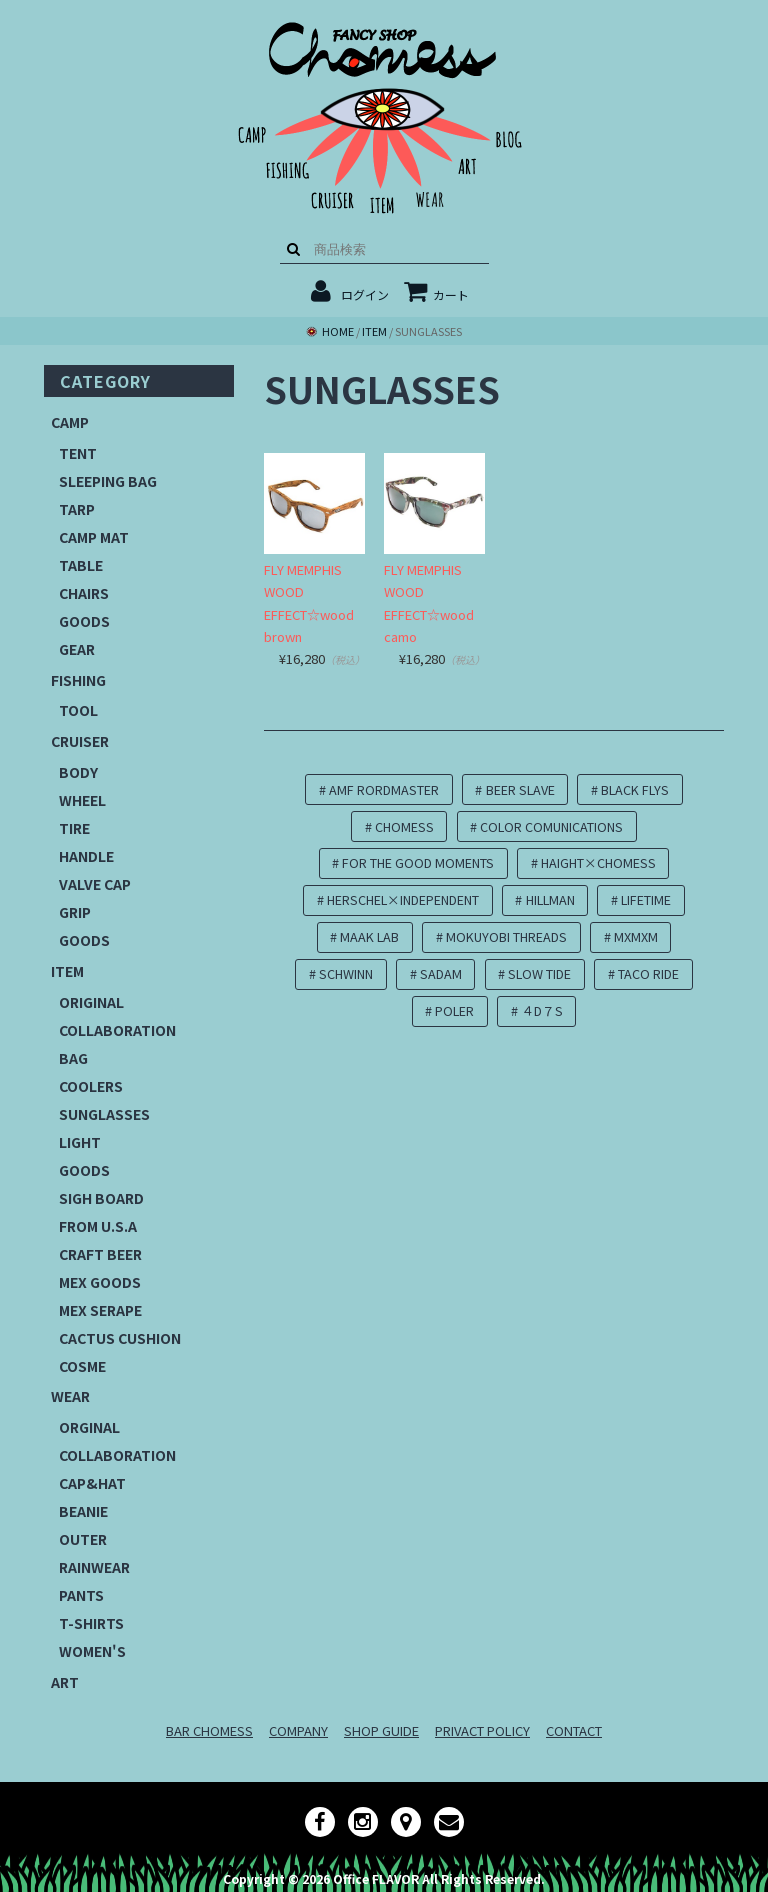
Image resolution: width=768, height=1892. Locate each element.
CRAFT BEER (100, 1254)
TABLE (81, 565)
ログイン (365, 294)
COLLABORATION (117, 1030)
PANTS (81, 1595)
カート (436, 294)
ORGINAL (89, 1427)
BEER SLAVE (520, 789)
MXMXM (636, 936)
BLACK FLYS (635, 789)
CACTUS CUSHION (120, 1338)
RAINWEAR (94, 1567)
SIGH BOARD (101, 1198)
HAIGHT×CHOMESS (598, 862)
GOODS (84, 621)
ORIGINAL (91, 1002)
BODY (78, 772)
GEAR (77, 649)
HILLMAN (550, 899)
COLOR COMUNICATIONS (551, 826)
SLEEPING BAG (108, 481)
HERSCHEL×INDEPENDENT (403, 899)
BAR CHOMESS (209, 1730)
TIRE (74, 828)
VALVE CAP (95, 884)
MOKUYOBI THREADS (506, 936)
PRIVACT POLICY (482, 1730)
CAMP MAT (94, 537)
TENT (78, 453)
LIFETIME (646, 899)
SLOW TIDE (539, 973)
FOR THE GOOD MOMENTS (418, 862)
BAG (73, 1058)
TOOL (78, 710)
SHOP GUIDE (381, 1730)
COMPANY (298, 1730)
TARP (77, 509)
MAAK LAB (369, 936)
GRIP (75, 912)
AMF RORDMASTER (384, 789)
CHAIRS (84, 593)
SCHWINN (346, 973)
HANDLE (86, 856)
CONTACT (574, 1730)
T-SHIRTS (91, 1623)
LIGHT (80, 1142)
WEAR (70, 1396)
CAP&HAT (92, 1483)
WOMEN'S (92, 1651)
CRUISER (80, 741)
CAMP (70, 422)
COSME (82, 1366)
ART (65, 1682)
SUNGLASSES (104, 1114)
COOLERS (91, 1086)
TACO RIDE (648, 973)
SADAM (441, 973)
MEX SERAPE (100, 1310)
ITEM (67, 971)
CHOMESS (404, 826)
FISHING (78, 680)
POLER (454, 1010)
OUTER (83, 1539)
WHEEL (82, 800)
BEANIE (83, 1511)
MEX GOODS (100, 1282)
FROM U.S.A (98, 1226)
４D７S (542, 1010)
